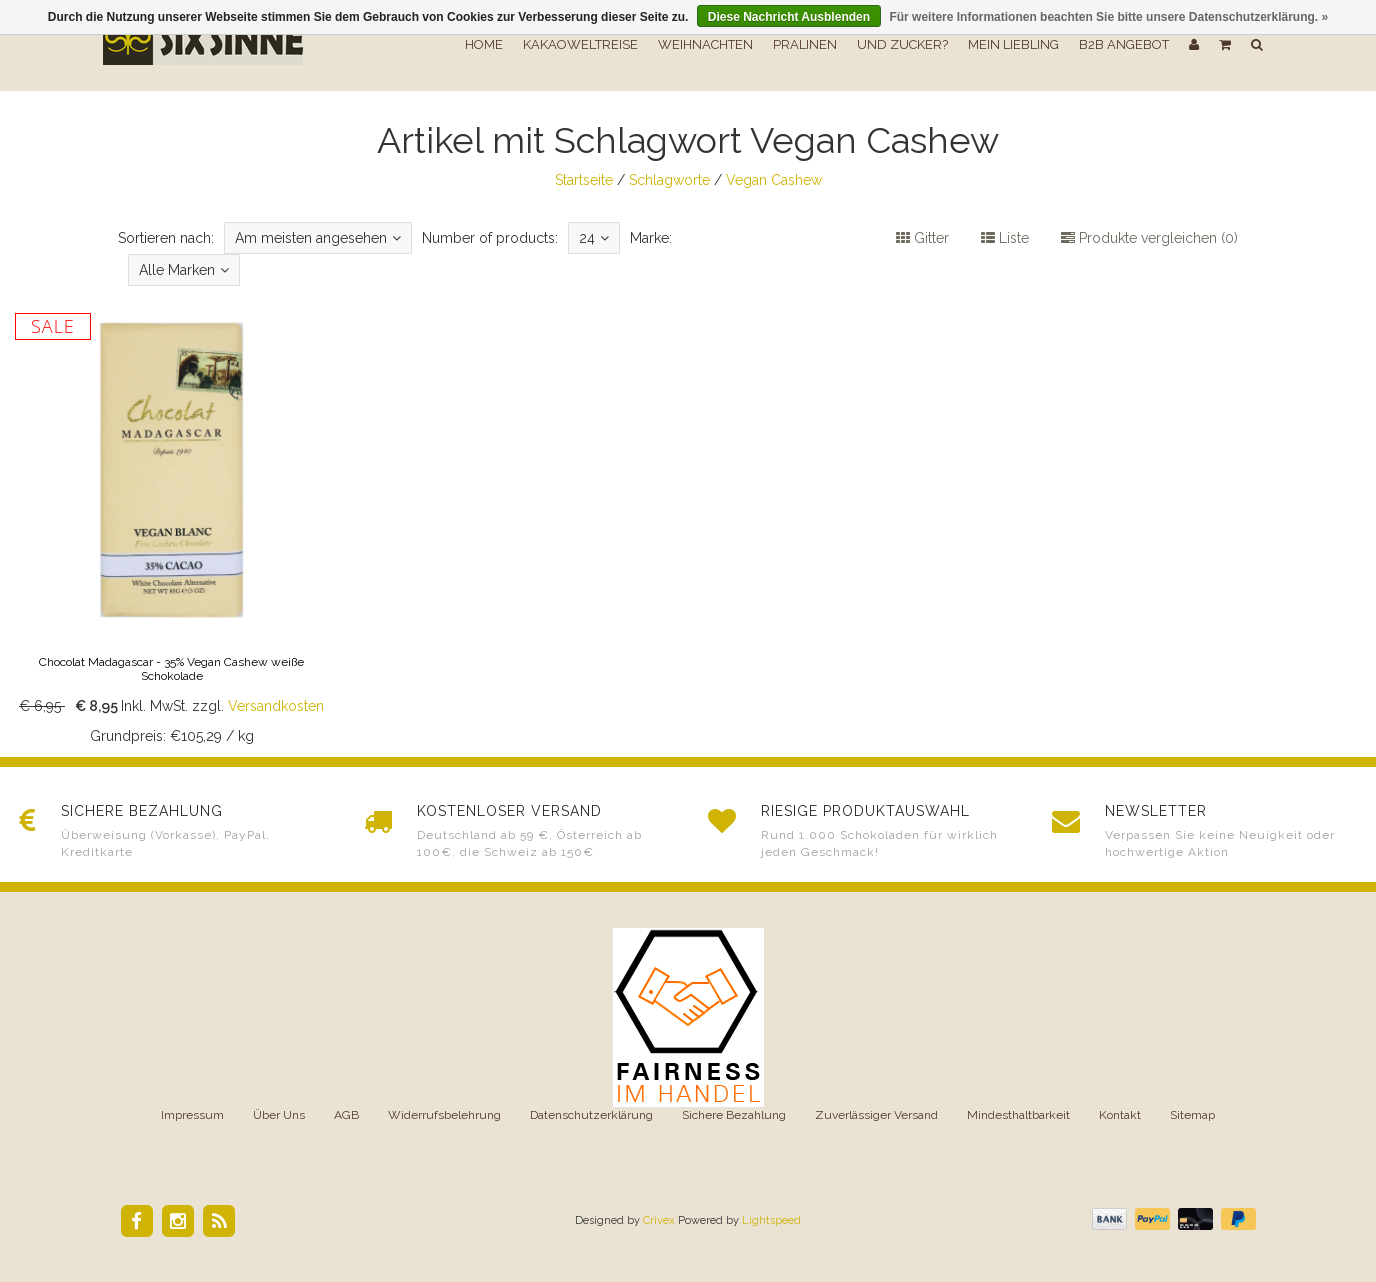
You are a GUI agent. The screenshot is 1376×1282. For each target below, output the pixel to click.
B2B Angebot (1124, 44)
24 (594, 238)
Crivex (659, 1220)
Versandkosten (276, 706)
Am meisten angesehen (318, 238)
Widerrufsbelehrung (444, 1115)
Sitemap (1192, 1115)
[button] (1225, 45)
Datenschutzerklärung (591, 1115)
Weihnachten (705, 44)
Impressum (192, 1115)
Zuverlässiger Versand (876, 1115)
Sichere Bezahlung (734, 1115)
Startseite (584, 180)
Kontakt (1120, 1115)
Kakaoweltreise (580, 44)
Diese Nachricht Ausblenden (789, 17)
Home (484, 44)
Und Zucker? (902, 44)
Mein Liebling (1013, 44)
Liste (1005, 238)
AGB (346, 1115)
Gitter (922, 238)
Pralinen (805, 44)
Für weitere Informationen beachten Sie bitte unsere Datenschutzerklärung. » (1108, 17)
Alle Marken (184, 270)
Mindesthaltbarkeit (1018, 1115)
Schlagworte (669, 180)
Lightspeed (771, 1220)
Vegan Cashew (774, 180)
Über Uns (279, 1115)
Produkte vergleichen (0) (1149, 238)
